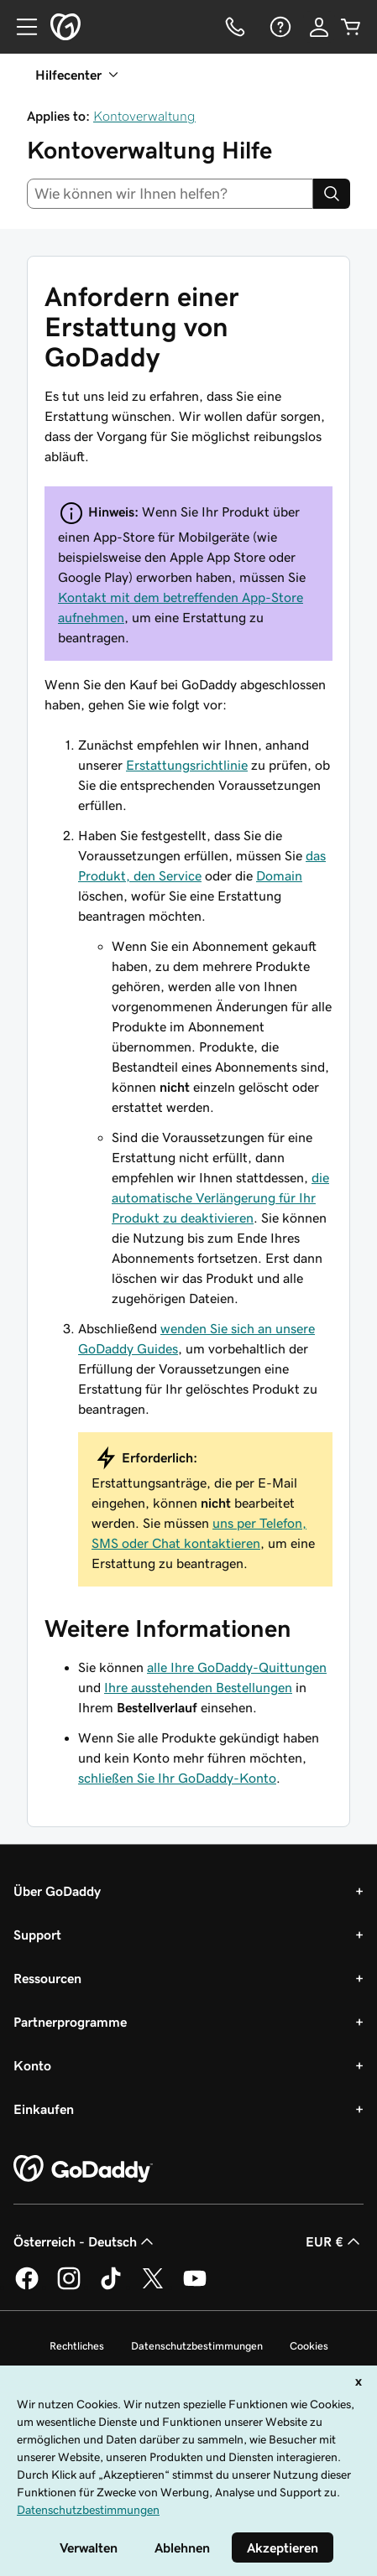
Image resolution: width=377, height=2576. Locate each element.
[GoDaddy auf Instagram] (68, 2286)
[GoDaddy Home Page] (83, 2169)
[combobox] (170, 193)
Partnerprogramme (70, 2021)
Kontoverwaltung (144, 115)
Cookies (309, 2345)
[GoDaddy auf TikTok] (110, 2286)
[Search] (331, 194)
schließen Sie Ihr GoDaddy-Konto (177, 1777)
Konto (32, 2065)
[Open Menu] (20, 27)
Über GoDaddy (57, 1891)
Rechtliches (77, 2345)
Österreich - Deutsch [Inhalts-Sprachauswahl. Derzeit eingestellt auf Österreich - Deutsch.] (85, 2241)
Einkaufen (43, 2109)
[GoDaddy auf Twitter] (152, 2286)
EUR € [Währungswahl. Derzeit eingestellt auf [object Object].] (335, 2241)
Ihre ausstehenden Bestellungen (198, 1687)
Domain (279, 875)
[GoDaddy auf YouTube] (194, 2286)
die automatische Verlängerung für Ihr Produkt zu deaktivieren (220, 1197)
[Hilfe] (279, 27)
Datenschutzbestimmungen (197, 2345)
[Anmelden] (319, 27)
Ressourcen (47, 1978)
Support (37, 1934)
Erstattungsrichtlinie (187, 764)
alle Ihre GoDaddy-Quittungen (237, 1667)
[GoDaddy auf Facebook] (26, 2286)
